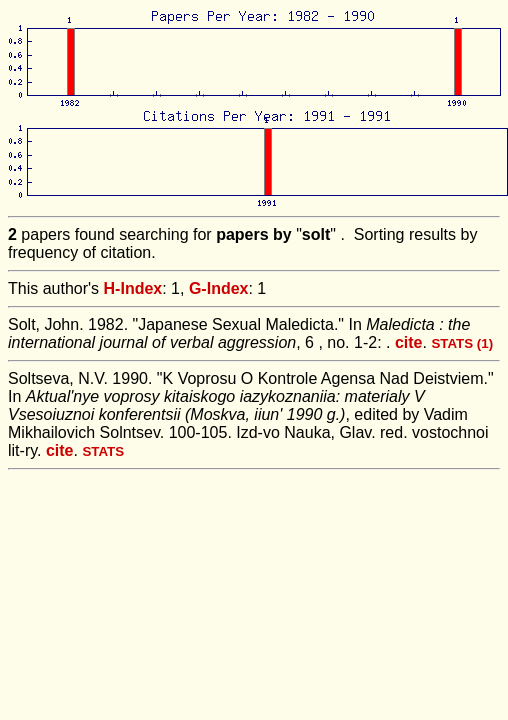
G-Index (219, 288)
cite (409, 342)
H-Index (133, 288)
